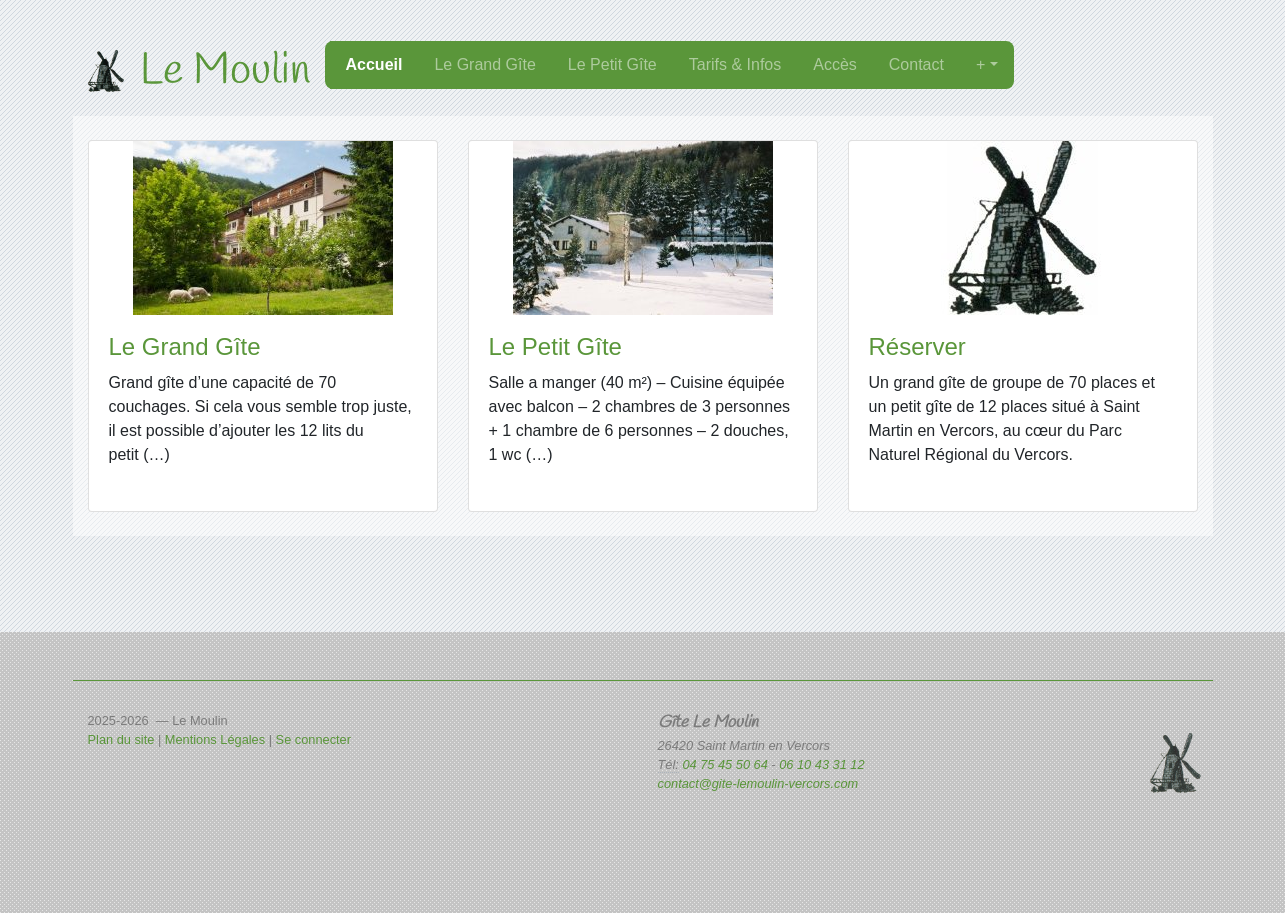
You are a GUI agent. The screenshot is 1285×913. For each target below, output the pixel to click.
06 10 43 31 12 (821, 764)
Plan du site (121, 739)
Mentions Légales (215, 739)
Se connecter (313, 739)
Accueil (374, 64)
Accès (835, 64)
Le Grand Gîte (484, 64)
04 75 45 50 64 (726, 764)
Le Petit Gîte (612, 64)
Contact (916, 64)
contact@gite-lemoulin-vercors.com (758, 783)
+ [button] (983, 64)
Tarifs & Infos (735, 64)
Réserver (917, 346)
